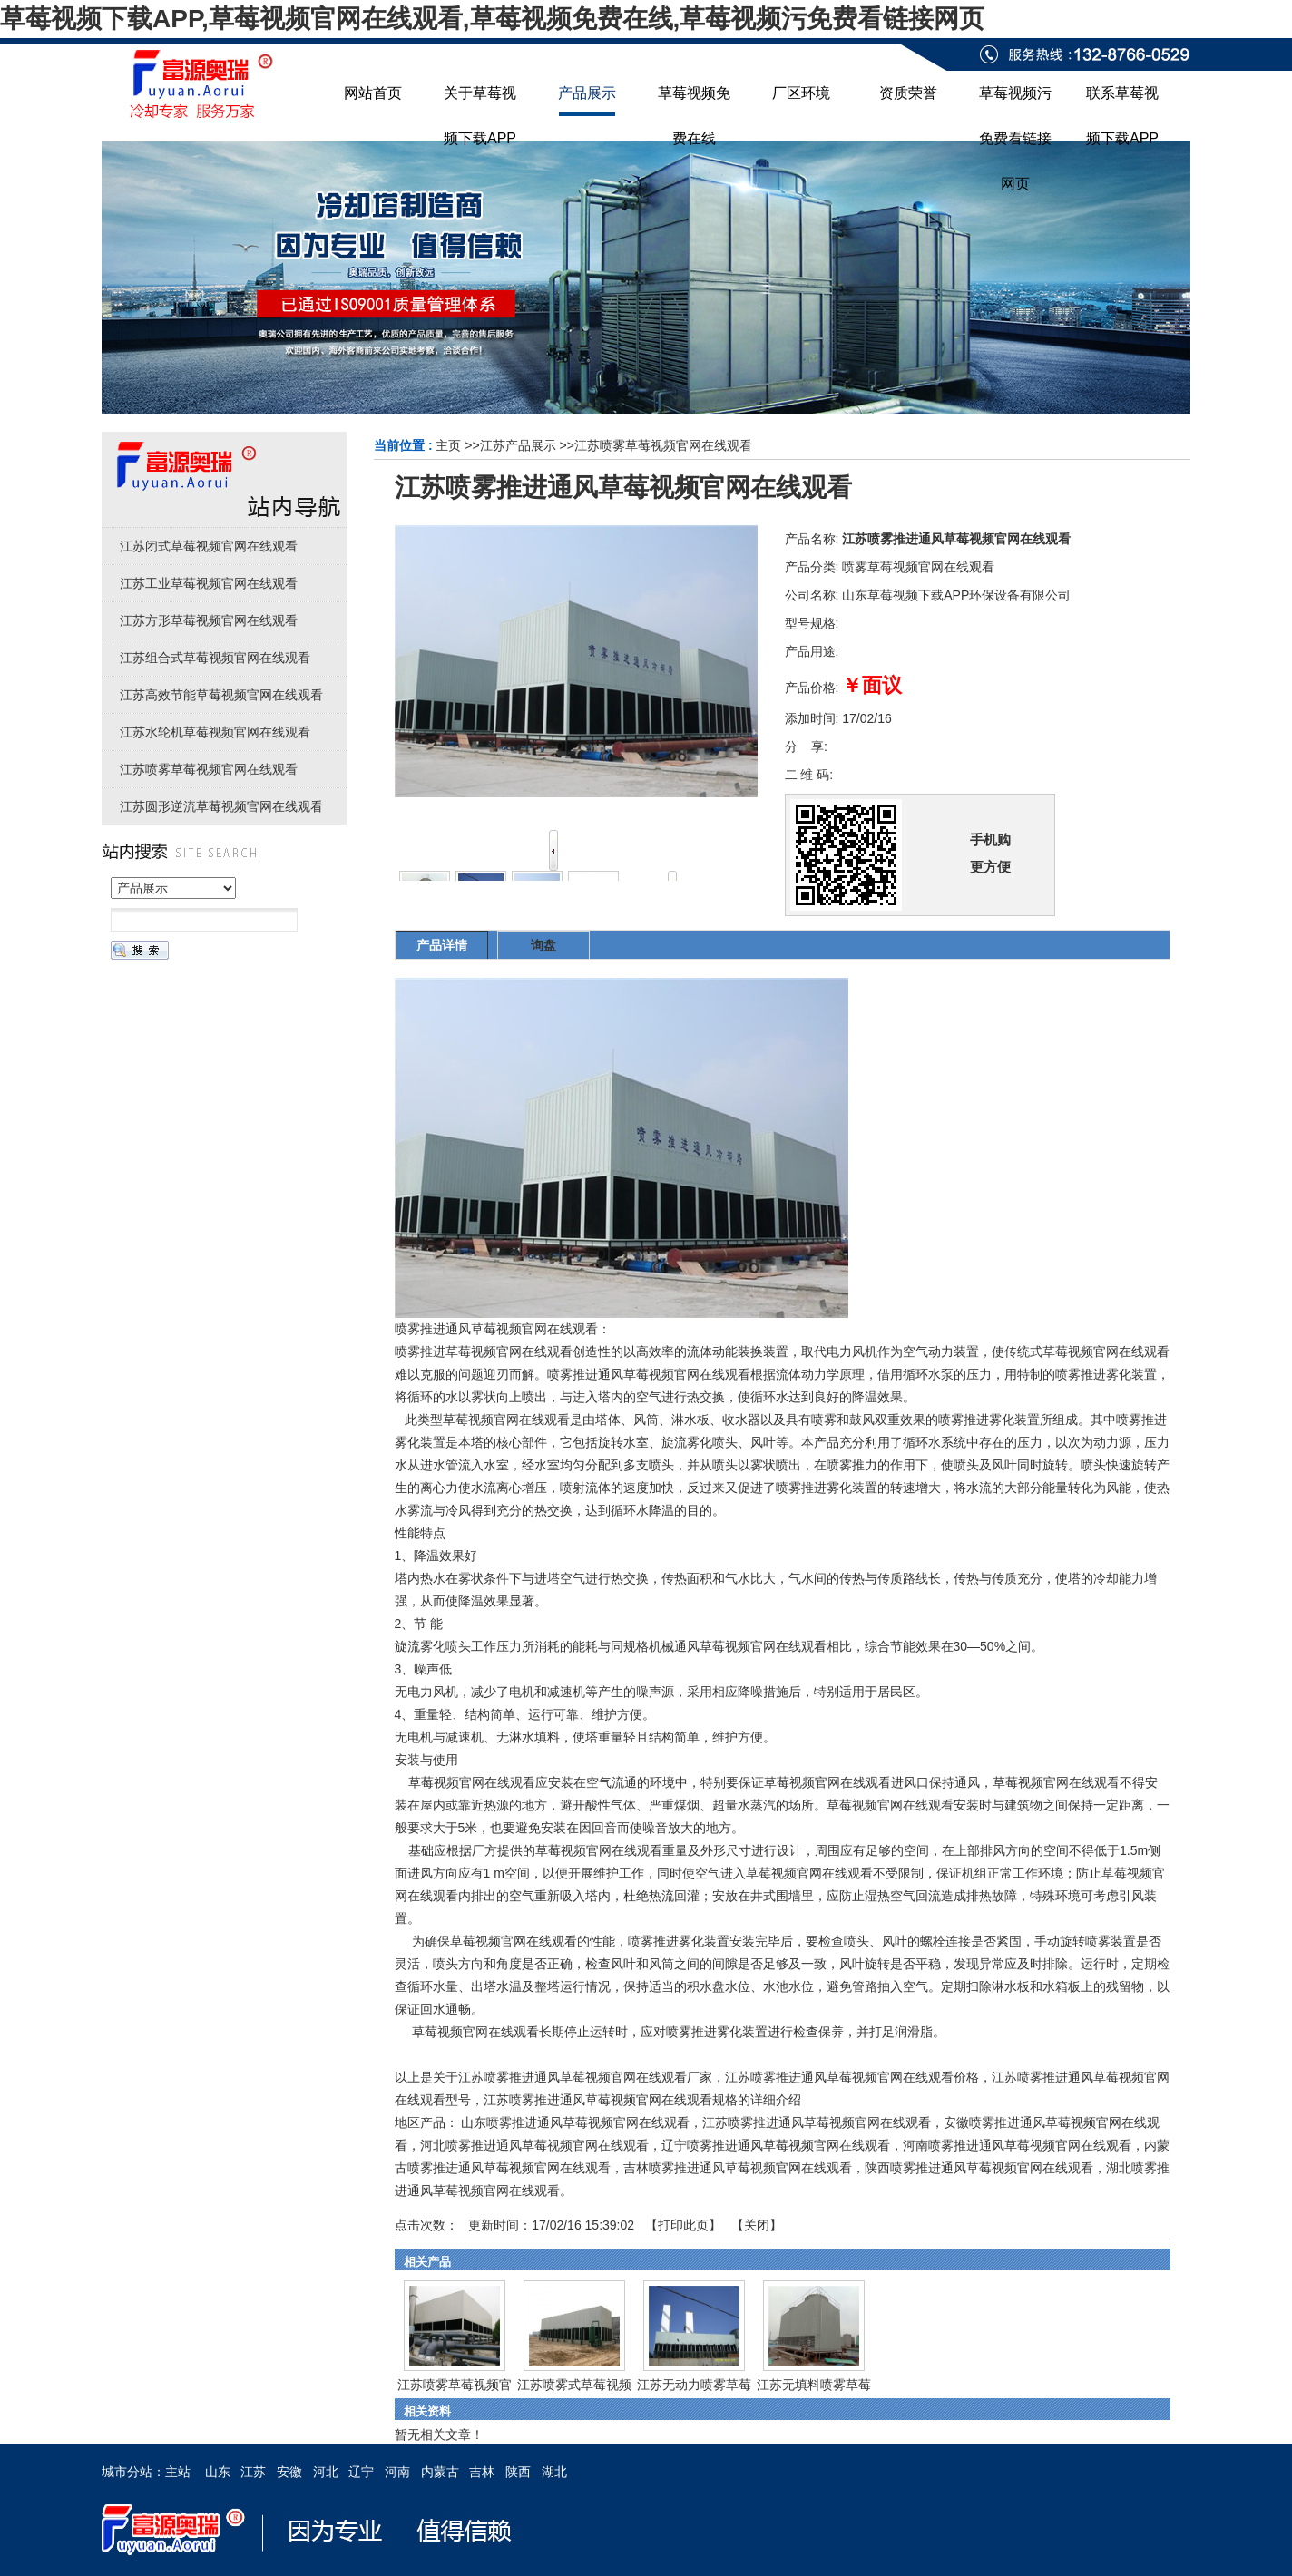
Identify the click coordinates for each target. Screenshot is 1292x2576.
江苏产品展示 (518, 445)
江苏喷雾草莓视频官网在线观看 (663, 445)
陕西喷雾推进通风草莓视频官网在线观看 (979, 2168)
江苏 (253, 2471)
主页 (448, 445)
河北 (325, 2471)
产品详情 (441, 945)
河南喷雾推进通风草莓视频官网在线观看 (1017, 2145)
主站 (178, 2471)
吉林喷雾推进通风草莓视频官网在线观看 (737, 2168)
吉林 (481, 2471)
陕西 (518, 2471)
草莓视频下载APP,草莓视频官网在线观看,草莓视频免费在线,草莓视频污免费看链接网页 (492, 19)
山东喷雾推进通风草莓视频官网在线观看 (575, 2122)
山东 (217, 2471)
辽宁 (361, 2471)
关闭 (756, 2225)
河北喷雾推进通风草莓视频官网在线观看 (534, 2145)
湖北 (554, 2471)
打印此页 (683, 2225)
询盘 (543, 945)
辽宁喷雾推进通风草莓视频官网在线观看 (775, 2145)
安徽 (289, 2471)
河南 (397, 2471)
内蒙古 (440, 2471)
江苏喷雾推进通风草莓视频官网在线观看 (816, 2122)
